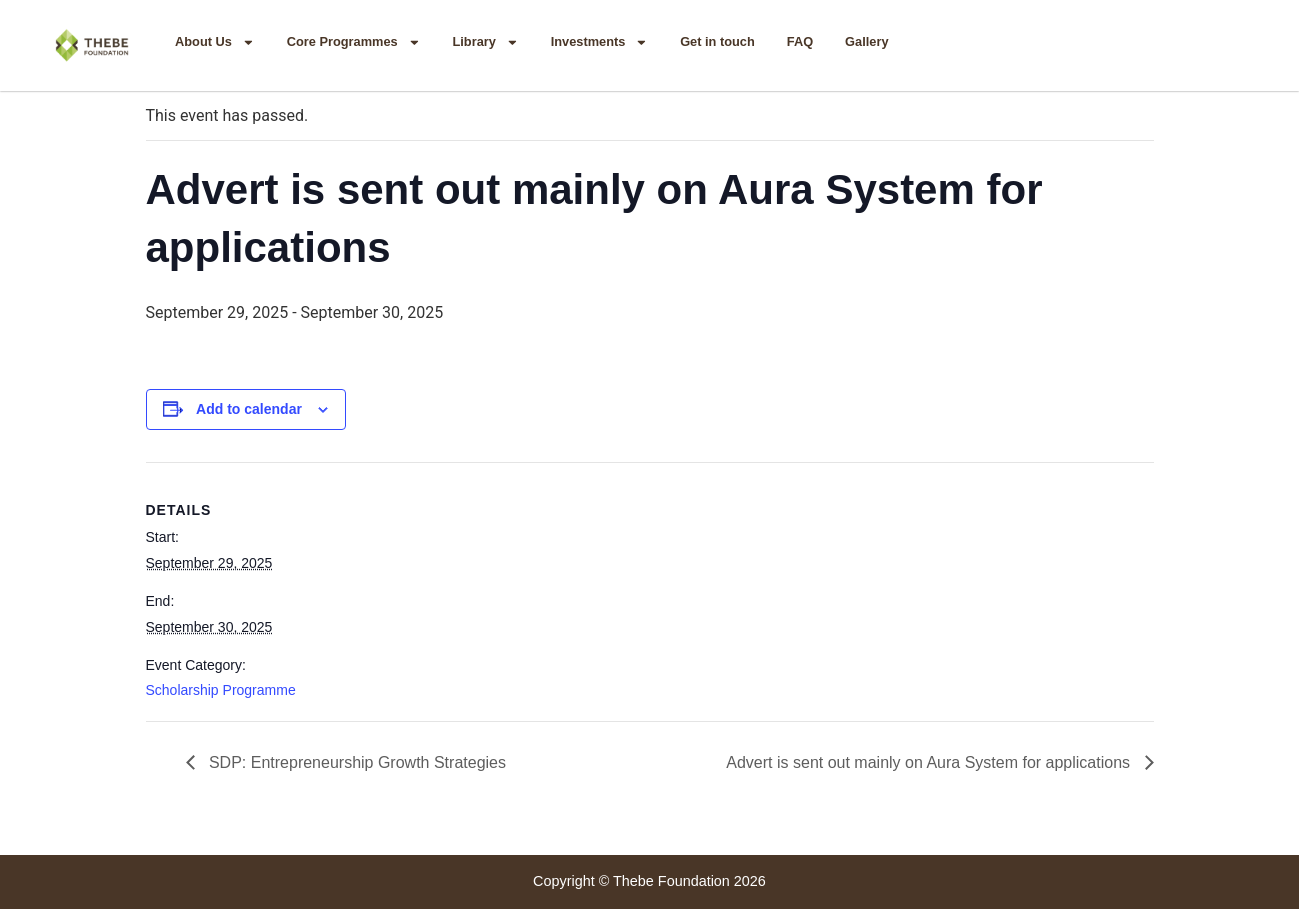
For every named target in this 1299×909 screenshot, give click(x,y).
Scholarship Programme (221, 690)
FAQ (800, 41)
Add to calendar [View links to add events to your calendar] (249, 409)
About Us (215, 42)
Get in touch (717, 41)
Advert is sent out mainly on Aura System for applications (930, 762)
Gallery (866, 41)
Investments (599, 42)
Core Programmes (354, 42)
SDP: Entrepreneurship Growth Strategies (355, 762)
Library (485, 42)
